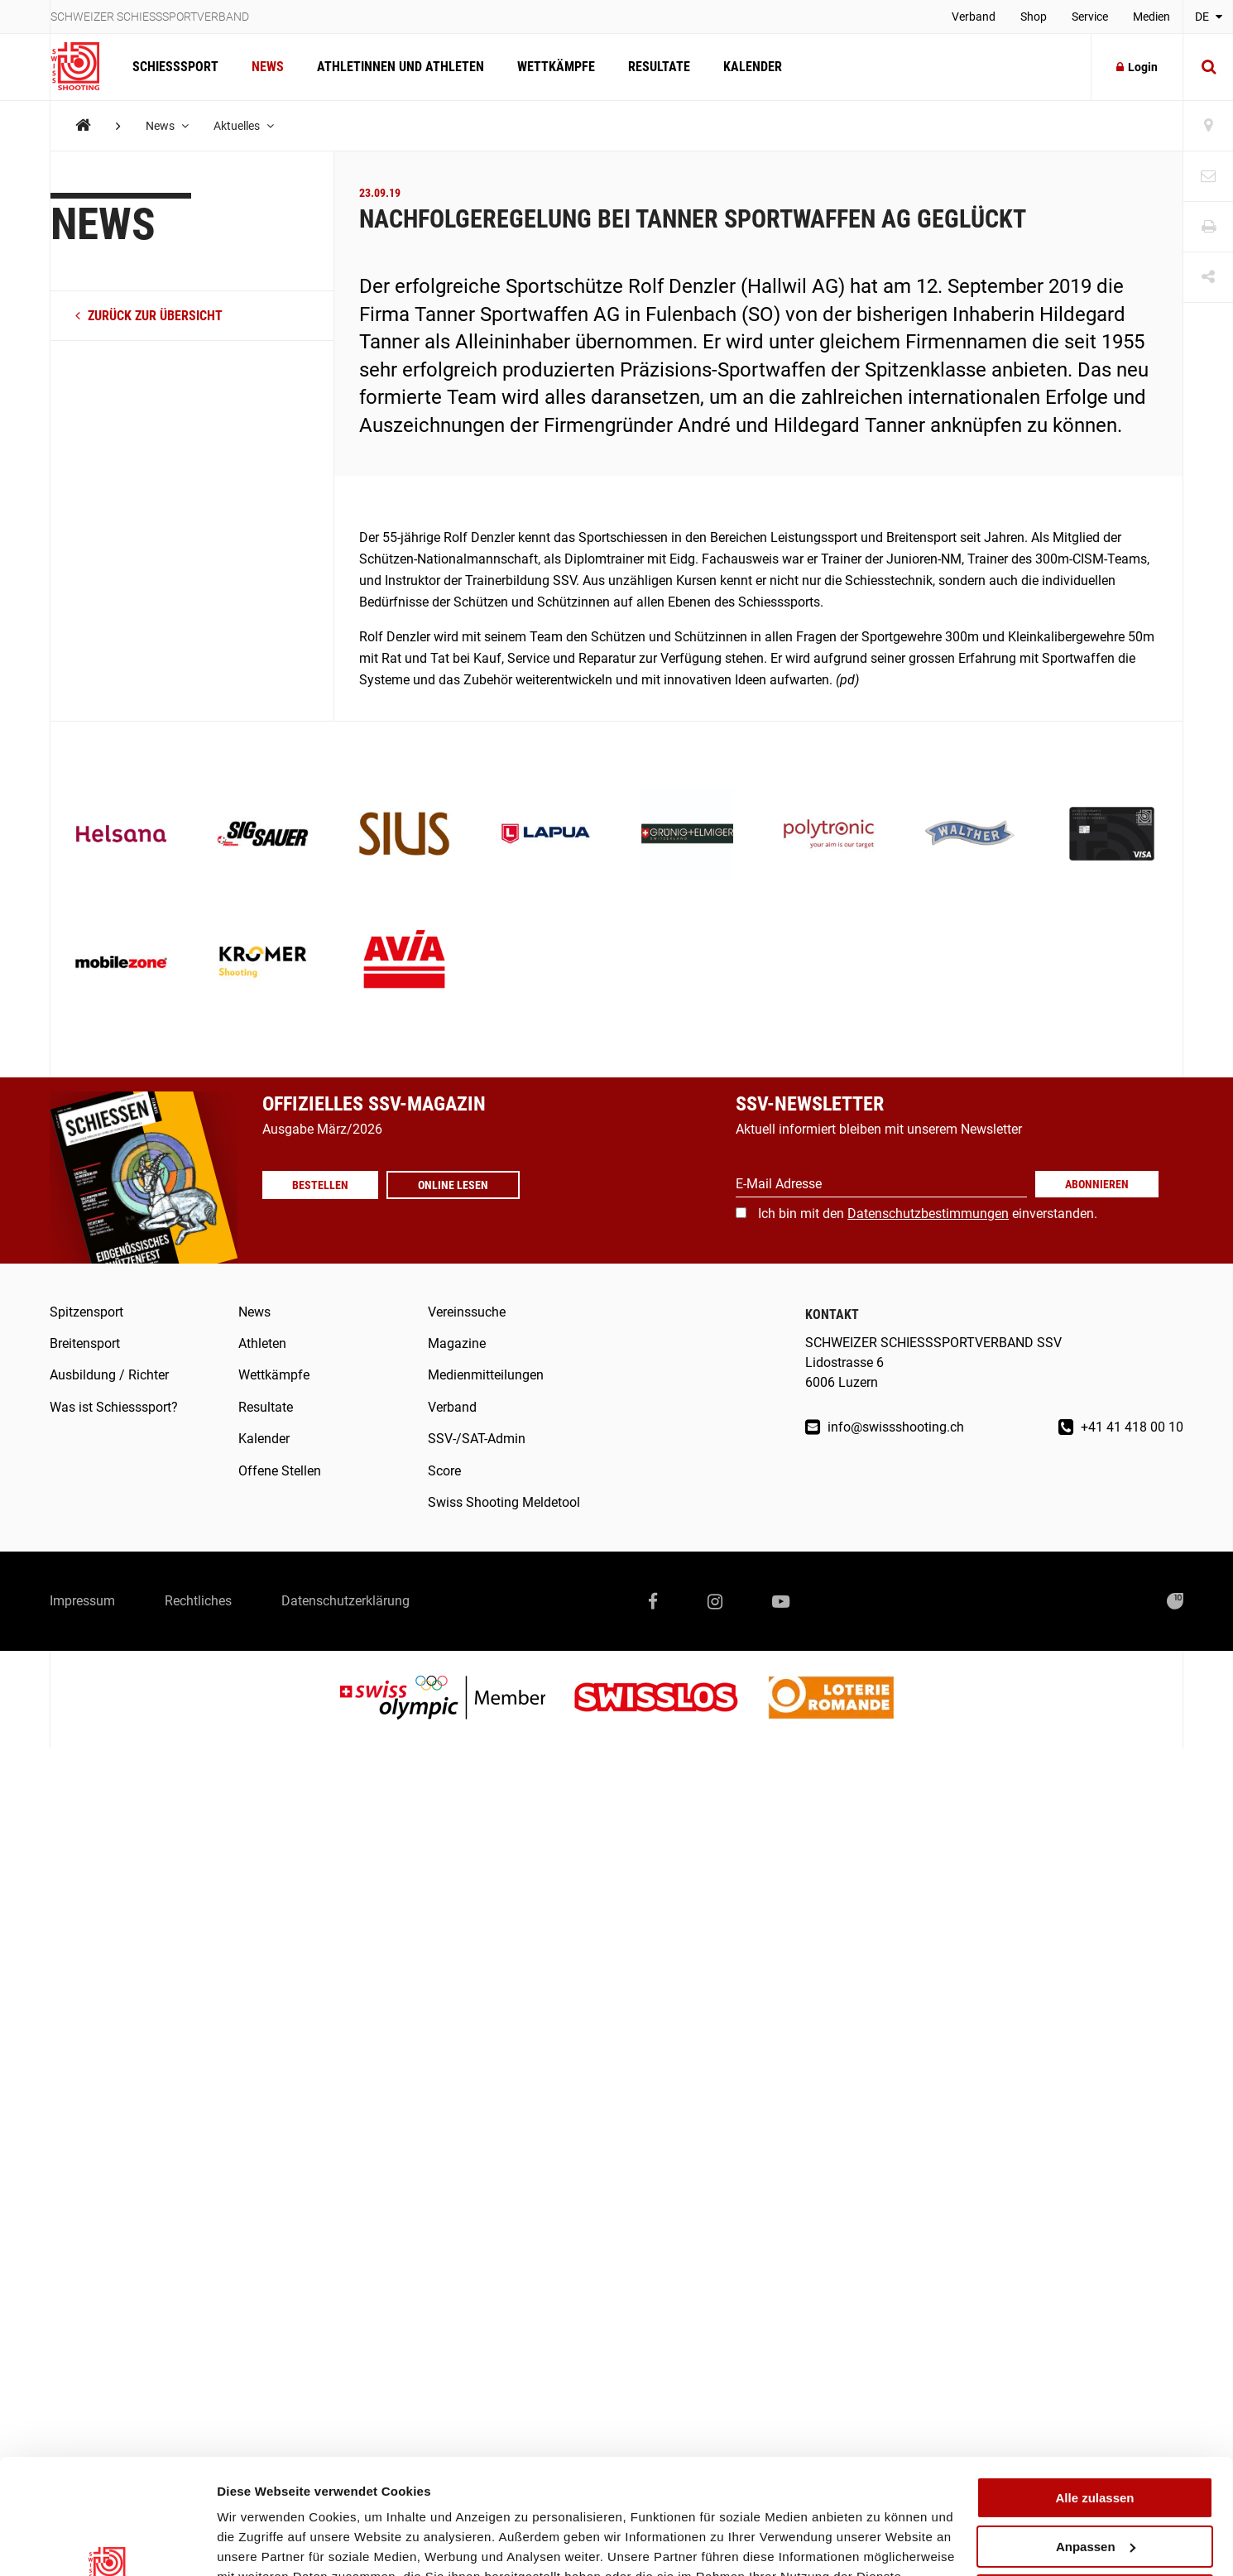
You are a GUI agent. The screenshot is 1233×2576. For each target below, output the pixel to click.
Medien (1151, 16)
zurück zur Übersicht (149, 316)
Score (444, 1471)
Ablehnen (1095, 2496)
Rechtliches (198, 1601)
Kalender (752, 66)
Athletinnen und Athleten (400, 66)
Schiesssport (175, 66)
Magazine (457, 1343)
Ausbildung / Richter (109, 1375)
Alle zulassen (1094, 2399)
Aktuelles (243, 125)
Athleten (262, 1343)
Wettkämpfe (556, 66)
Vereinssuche (467, 1312)
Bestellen (320, 1185)
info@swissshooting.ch (884, 1427)
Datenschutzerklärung (345, 1601)
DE (1208, 16)
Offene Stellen (279, 1471)
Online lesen (453, 1185)
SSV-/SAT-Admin (476, 1438)
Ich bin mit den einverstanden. (927, 1213)
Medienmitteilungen (486, 1375)
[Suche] (1208, 67)
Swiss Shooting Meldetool (504, 1502)
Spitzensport (86, 1312)
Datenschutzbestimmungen (928, 1213)
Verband (974, 16)
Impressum (82, 1601)
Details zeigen (258, 2543)
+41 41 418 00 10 (1120, 1427)
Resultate (659, 66)
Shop (1033, 16)
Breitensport (85, 1343)
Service (1090, 16)
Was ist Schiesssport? (114, 1407)
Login (1137, 67)
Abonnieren (1097, 1184)
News (268, 66)
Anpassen (1095, 2448)
